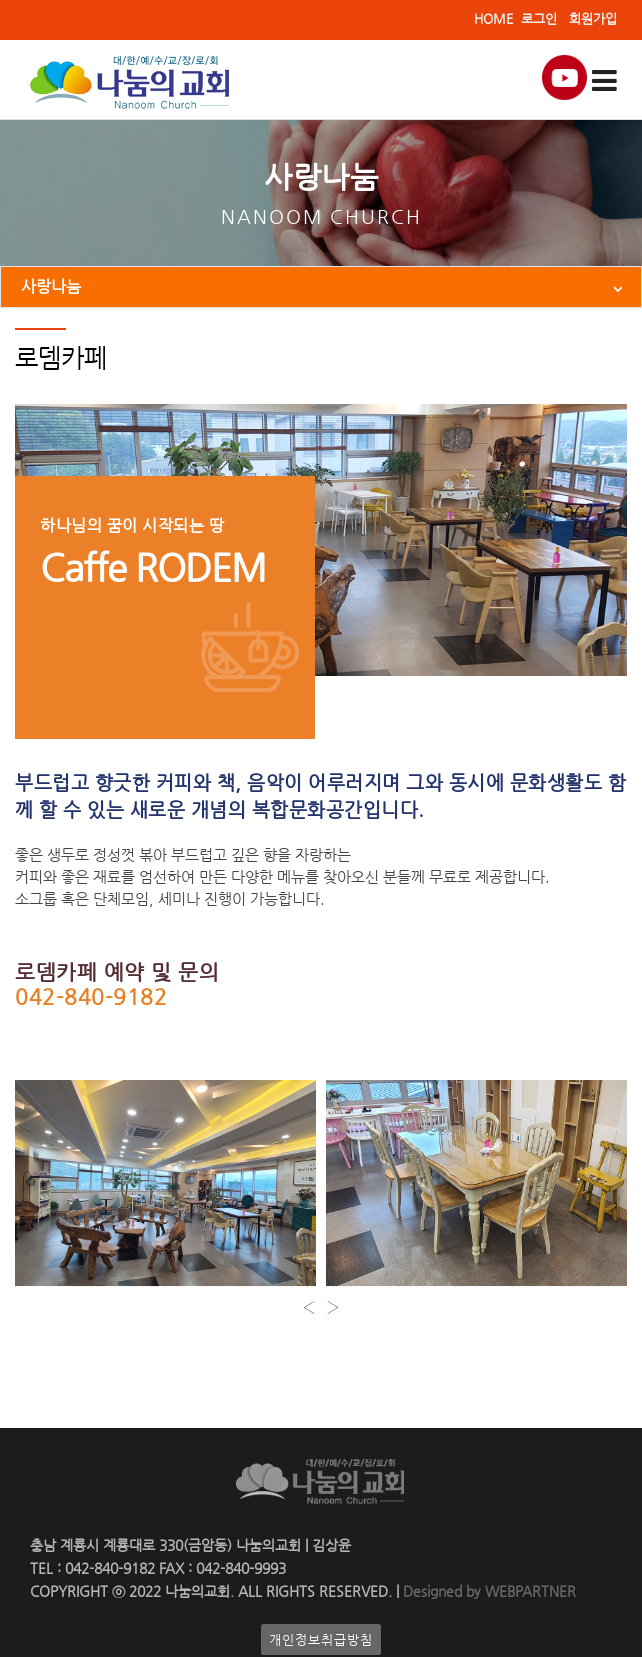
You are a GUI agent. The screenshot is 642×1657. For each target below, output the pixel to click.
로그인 (539, 18)
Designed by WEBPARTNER (487, 1591)
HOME (493, 18)
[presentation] (309, 1307)
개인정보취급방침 (321, 1639)
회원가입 (593, 18)
